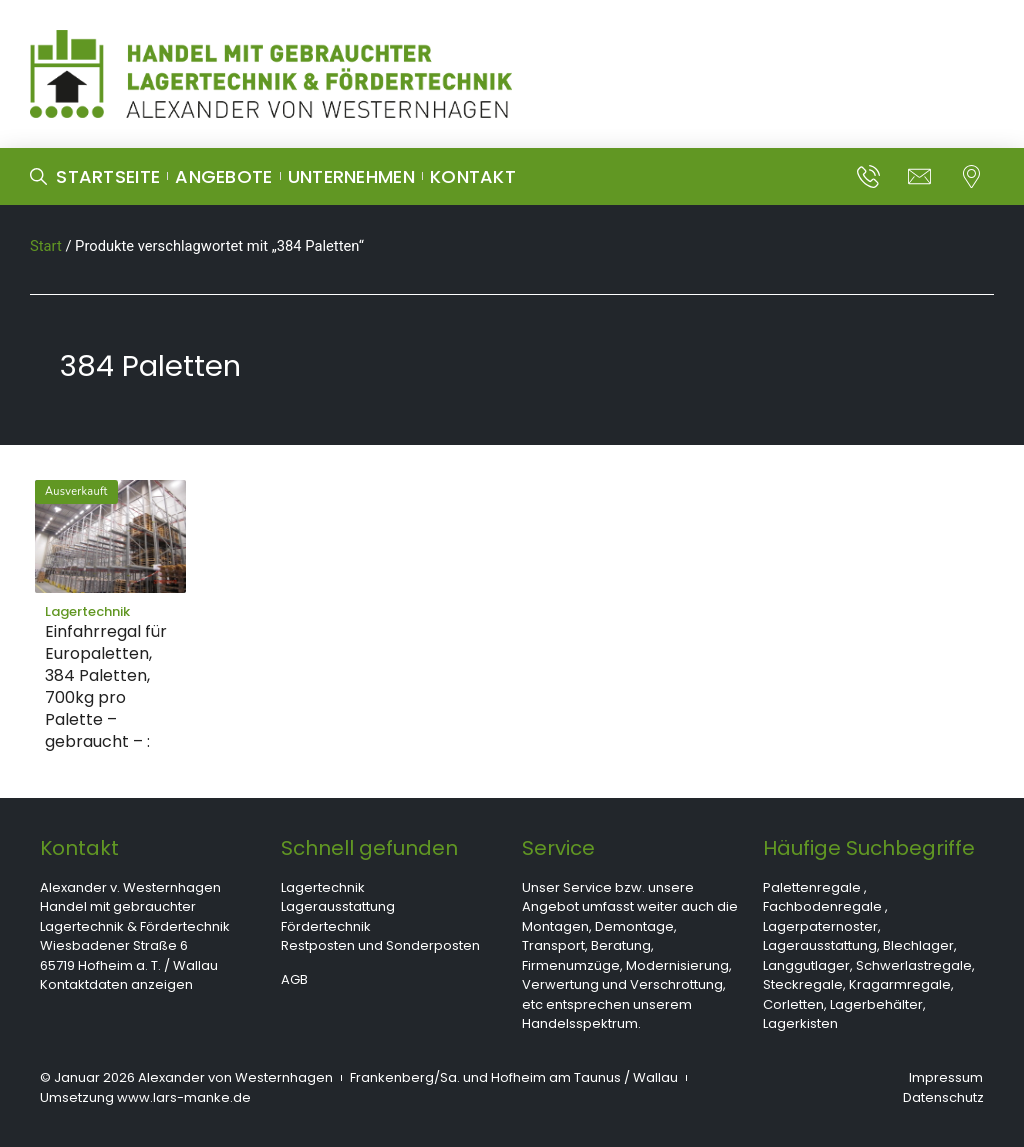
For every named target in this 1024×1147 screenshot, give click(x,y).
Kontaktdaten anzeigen (116, 984)
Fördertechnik (326, 926)
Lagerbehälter (876, 1004)
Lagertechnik (323, 887)
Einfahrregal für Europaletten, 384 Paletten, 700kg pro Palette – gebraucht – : (106, 686)
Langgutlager (806, 965)
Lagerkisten (800, 1023)
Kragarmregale (900, 984)
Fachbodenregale (822, 906)
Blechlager (918, 945)
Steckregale (803, 984)
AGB (294, 979)
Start (46, 246)
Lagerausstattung (338, 906)
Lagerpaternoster (820, 926)
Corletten (793, 1004)
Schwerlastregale (914, 965)
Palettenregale (812, 887)
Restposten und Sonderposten (380, 945)
